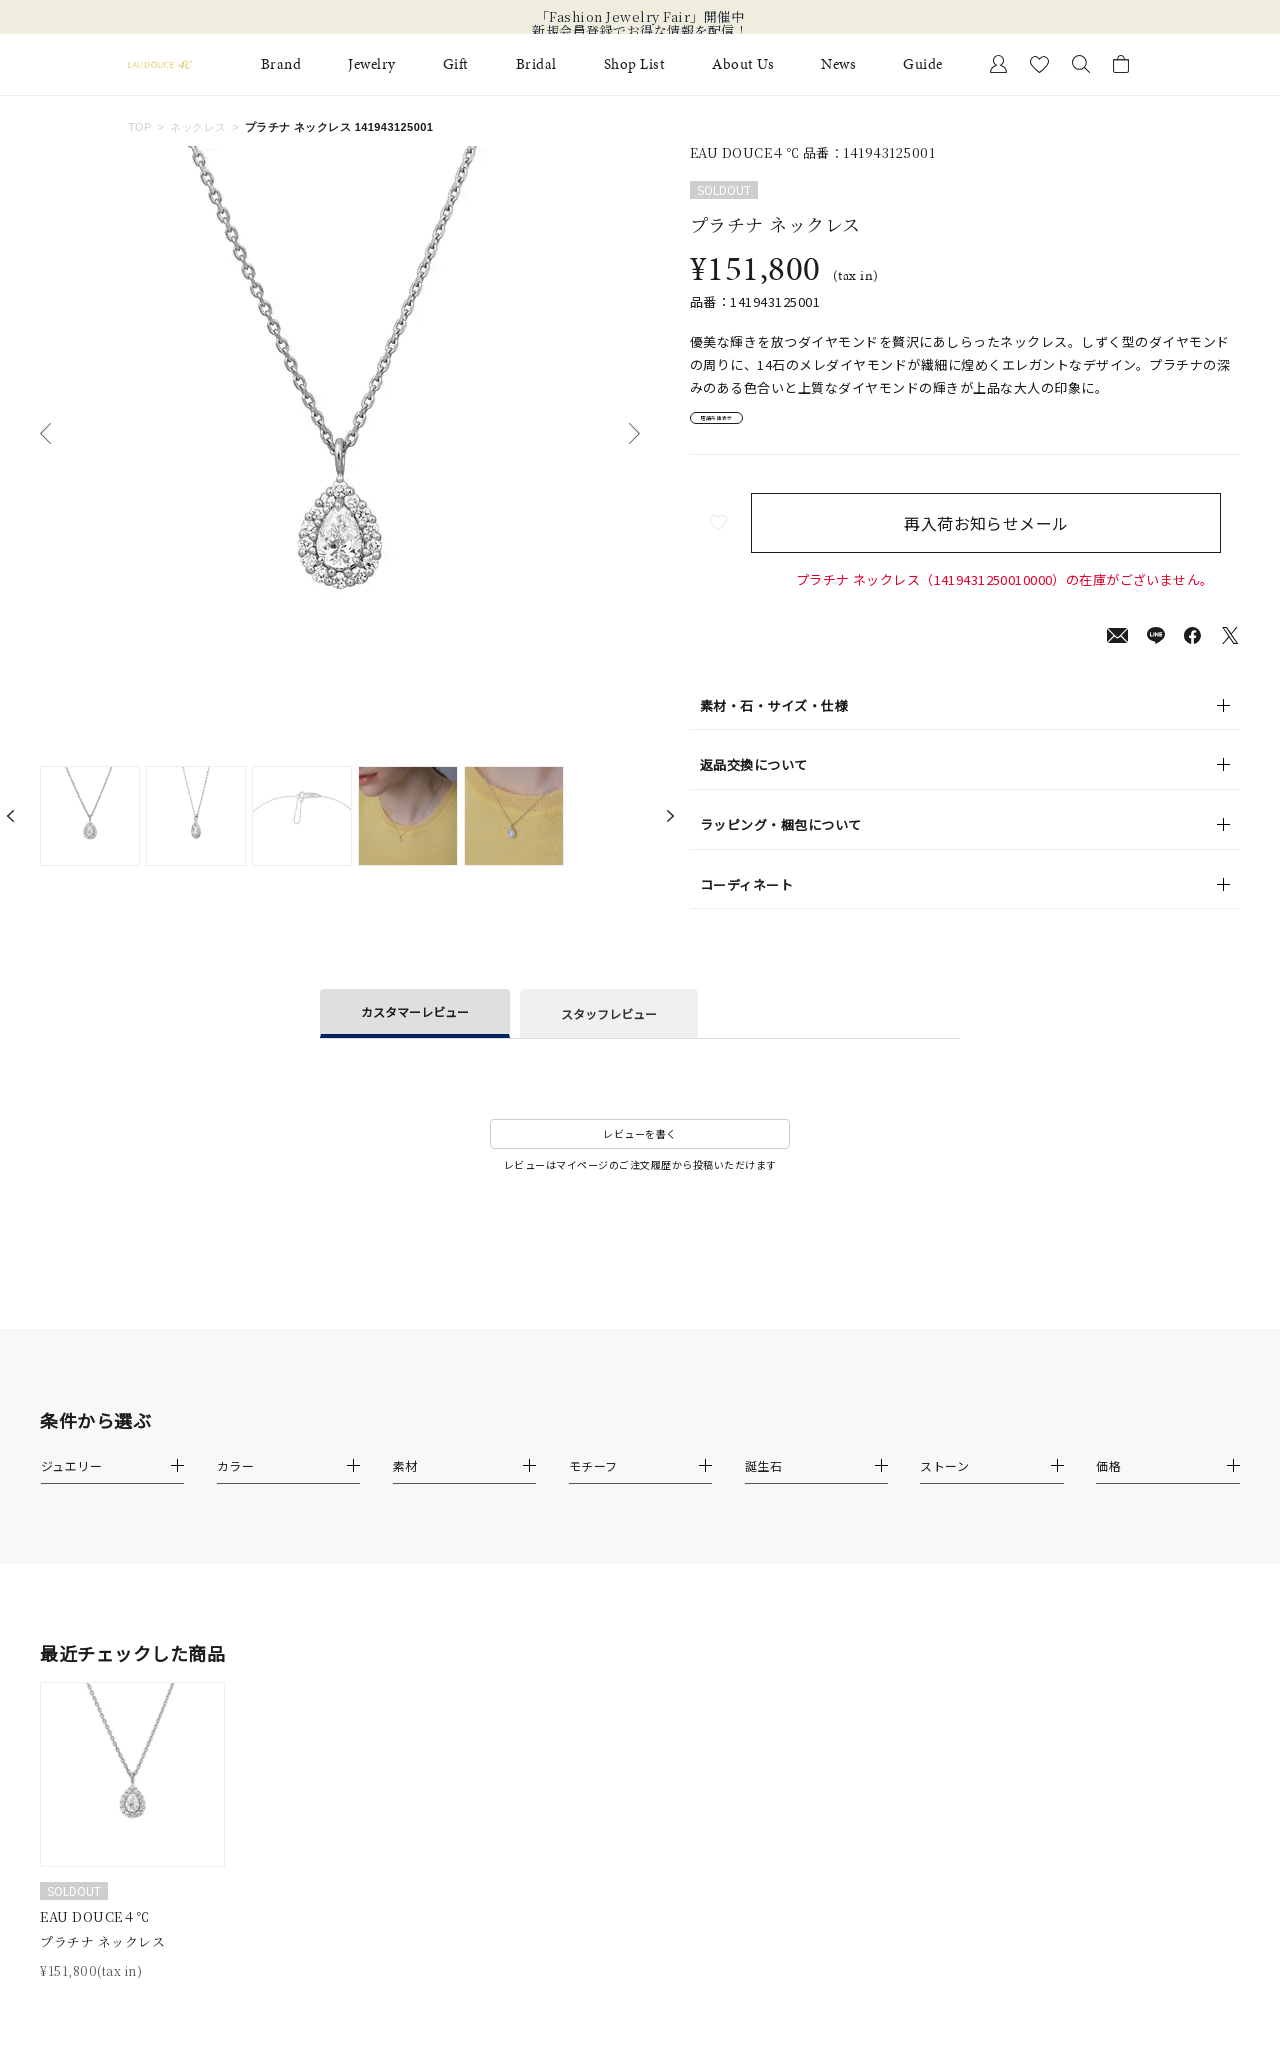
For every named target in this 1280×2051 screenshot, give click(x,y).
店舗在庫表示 (746, 425)
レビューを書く (640, 1147)
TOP (140, 127)
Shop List (635, 64)
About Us (743, 64)
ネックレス (198, 127)
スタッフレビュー (609, 1027)
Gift (456, 64)
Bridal (536, 64)
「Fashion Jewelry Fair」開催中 (640, 17)
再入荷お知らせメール (1004, 537)
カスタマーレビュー (415, 1025)
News (838, 64)
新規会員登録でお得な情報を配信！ (640, 31)
